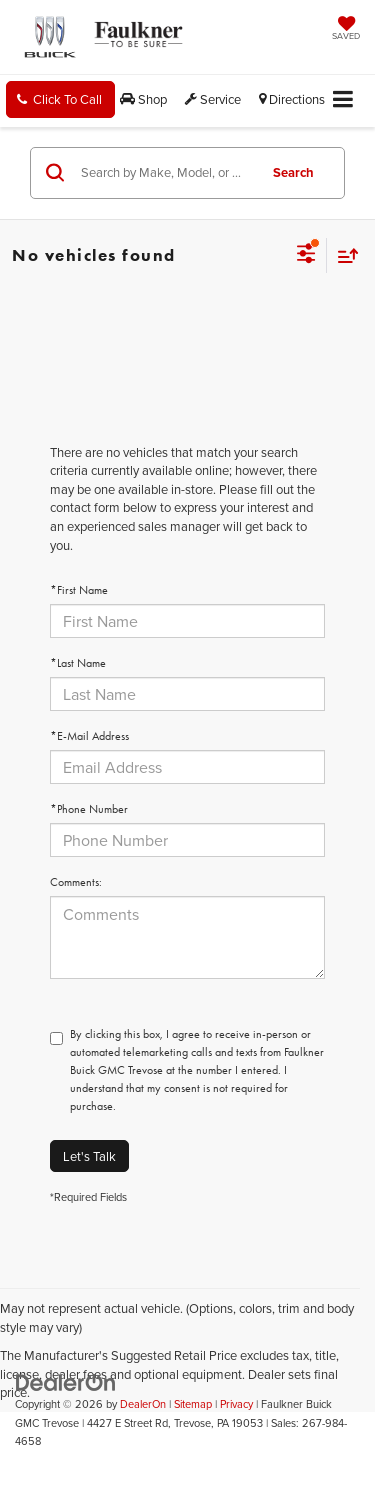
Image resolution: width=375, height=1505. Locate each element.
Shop (143, 99)
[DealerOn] (66, 1381)
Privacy (236, 1404)
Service (213, 99)
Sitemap (193, 1404)
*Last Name (78, 663)
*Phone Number (89, 809)
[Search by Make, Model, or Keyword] (166, 173)
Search (293, 172)
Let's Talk (89, 1156)
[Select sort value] (343, 255)
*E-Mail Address (89, 736)
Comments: (76, 882)
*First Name (79, 590)
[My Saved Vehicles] (346, 30)
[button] (60, 99)
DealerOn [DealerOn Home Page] (143, 1404)
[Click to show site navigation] (343, 100)
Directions (292, 99)
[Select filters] (306, 256)
